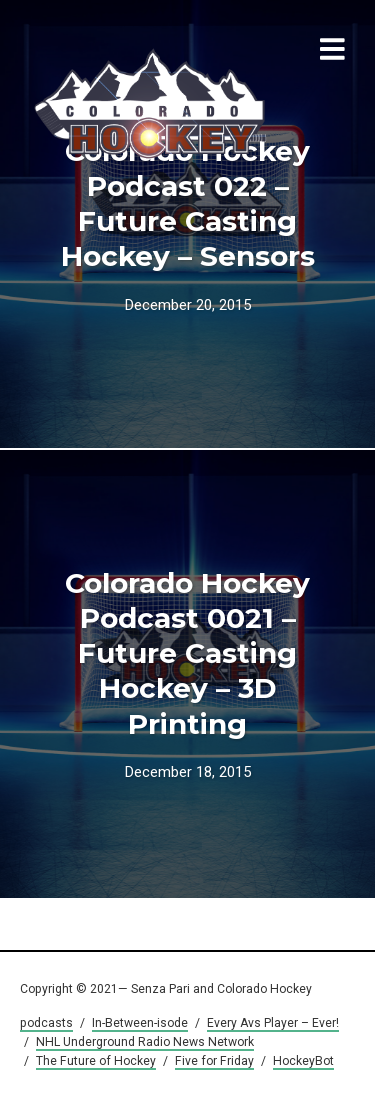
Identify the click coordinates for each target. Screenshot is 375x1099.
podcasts (46, 1023)
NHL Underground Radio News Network (145, 1042)
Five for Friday (214, 1061)
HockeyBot (303, 1061)
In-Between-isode (140, 1023)
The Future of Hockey (96, 1061)
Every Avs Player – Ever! (273, 1023)
